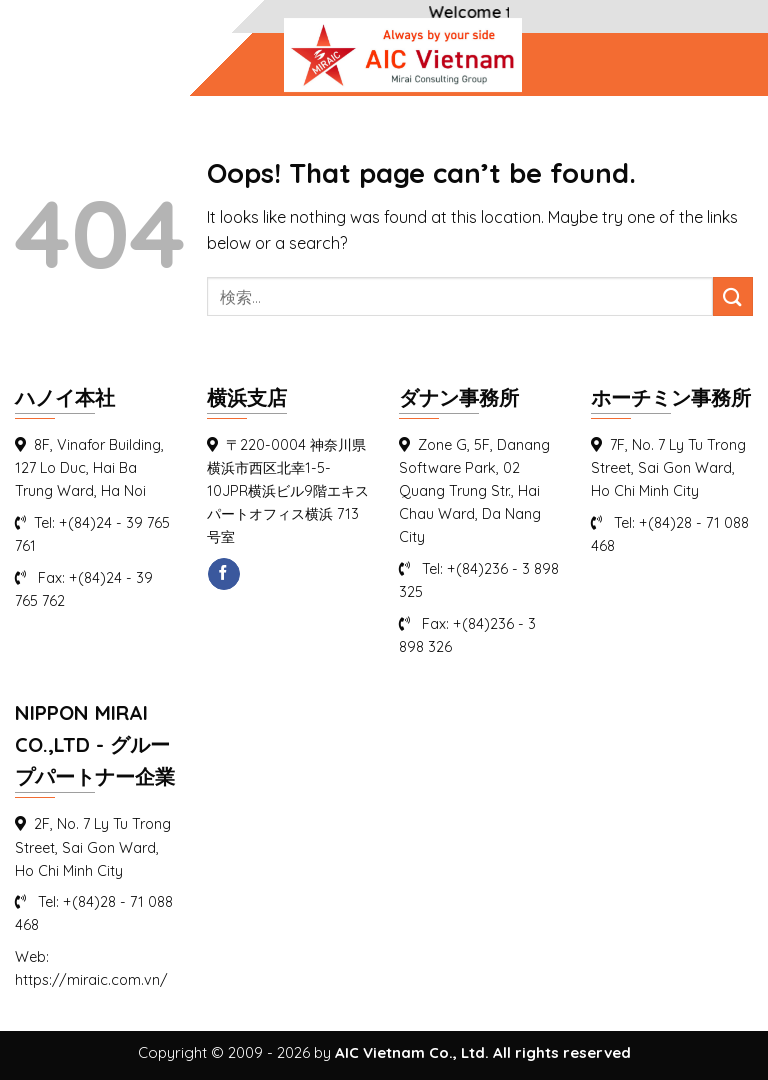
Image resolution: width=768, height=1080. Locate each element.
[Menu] (39, 63)
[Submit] (733, 296)
